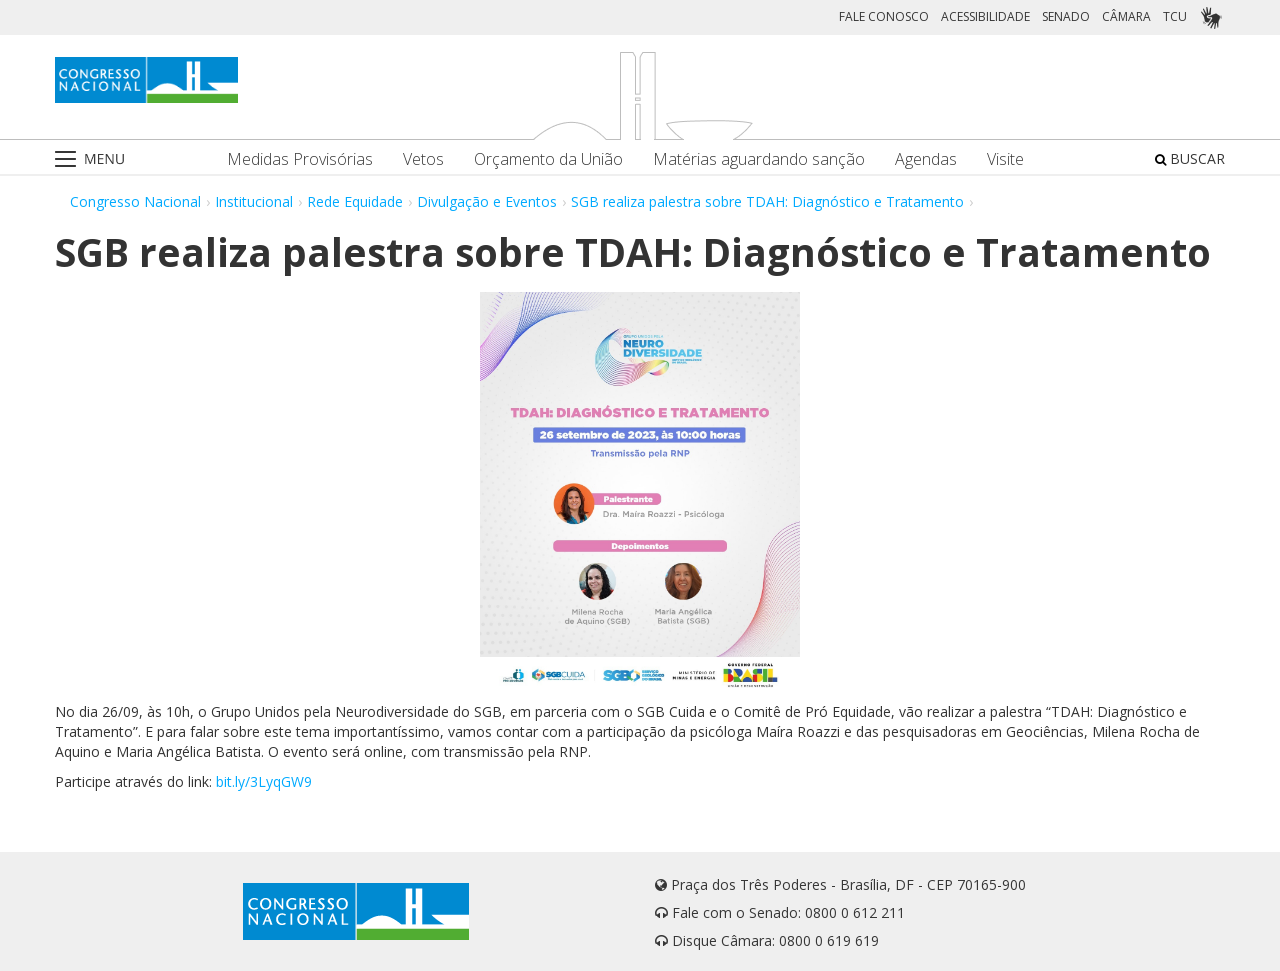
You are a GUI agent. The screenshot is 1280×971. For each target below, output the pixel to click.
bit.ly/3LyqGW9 (264, 781)
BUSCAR (1190, 158)
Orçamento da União (548, 159)
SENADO (1066, 16)
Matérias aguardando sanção (759, 159)
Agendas (926, 159)
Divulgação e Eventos (487, 201)
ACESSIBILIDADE (985, 16)
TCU (1175, 16)
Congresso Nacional (135, 201)
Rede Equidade (355, 201)
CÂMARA (1126, 16)
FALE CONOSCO (884, 16)
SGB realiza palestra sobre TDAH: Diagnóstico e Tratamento (767, 201)
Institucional (254, 201)
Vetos (423, 159)
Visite (1005, 159)
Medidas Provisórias (300, 159)
